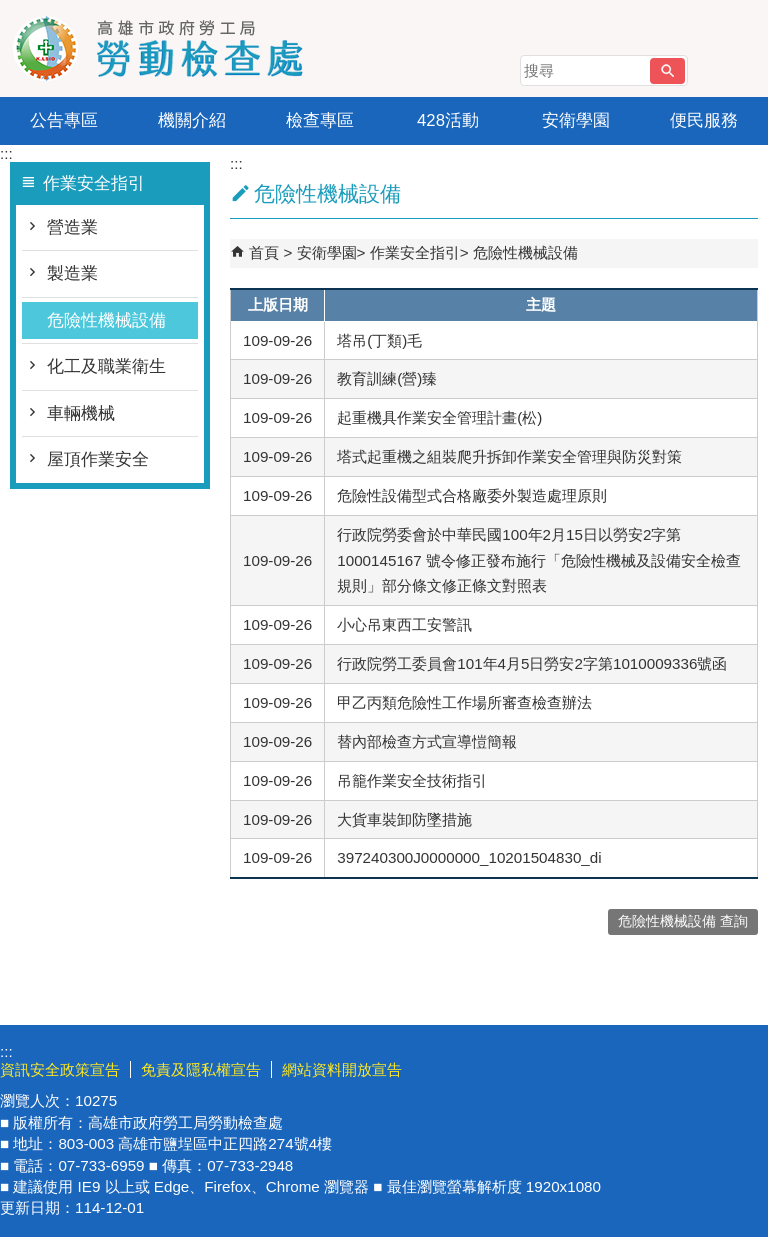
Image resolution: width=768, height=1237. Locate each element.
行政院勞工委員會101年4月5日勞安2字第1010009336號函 (532, 663)
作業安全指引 (415, 252)
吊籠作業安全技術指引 (412, 780)
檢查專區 (320, 120)
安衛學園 (576, 120)
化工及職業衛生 (106, 366)
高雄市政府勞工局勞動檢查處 (169, 48)
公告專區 (64, 120)
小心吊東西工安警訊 (404, 624)
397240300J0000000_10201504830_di (469, 857)
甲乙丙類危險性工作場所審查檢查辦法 (464, 702)
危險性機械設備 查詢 (683, 921)
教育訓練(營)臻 (387, 378)
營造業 (72, 227)
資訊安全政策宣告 (60, 1069)
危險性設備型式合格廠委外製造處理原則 (472, 495)
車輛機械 (81, 413)
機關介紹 (192, 120)
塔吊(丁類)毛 (379, 340)
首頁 (264, 252)
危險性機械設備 (106, 320)
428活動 (448, 120)
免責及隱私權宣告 (201, 1069)
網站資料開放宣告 (342, 1069)
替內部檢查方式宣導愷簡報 (427, 741)
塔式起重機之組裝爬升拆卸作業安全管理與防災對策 (509, 456)
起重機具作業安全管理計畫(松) (439, 417)
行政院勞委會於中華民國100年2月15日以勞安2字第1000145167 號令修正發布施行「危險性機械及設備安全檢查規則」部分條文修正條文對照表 (539, 560)
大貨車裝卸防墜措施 (404, 819)
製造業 (72, 273)
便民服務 (704, 120)
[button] (667, 71)
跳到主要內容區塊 (10, 10)
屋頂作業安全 (98, 459)
